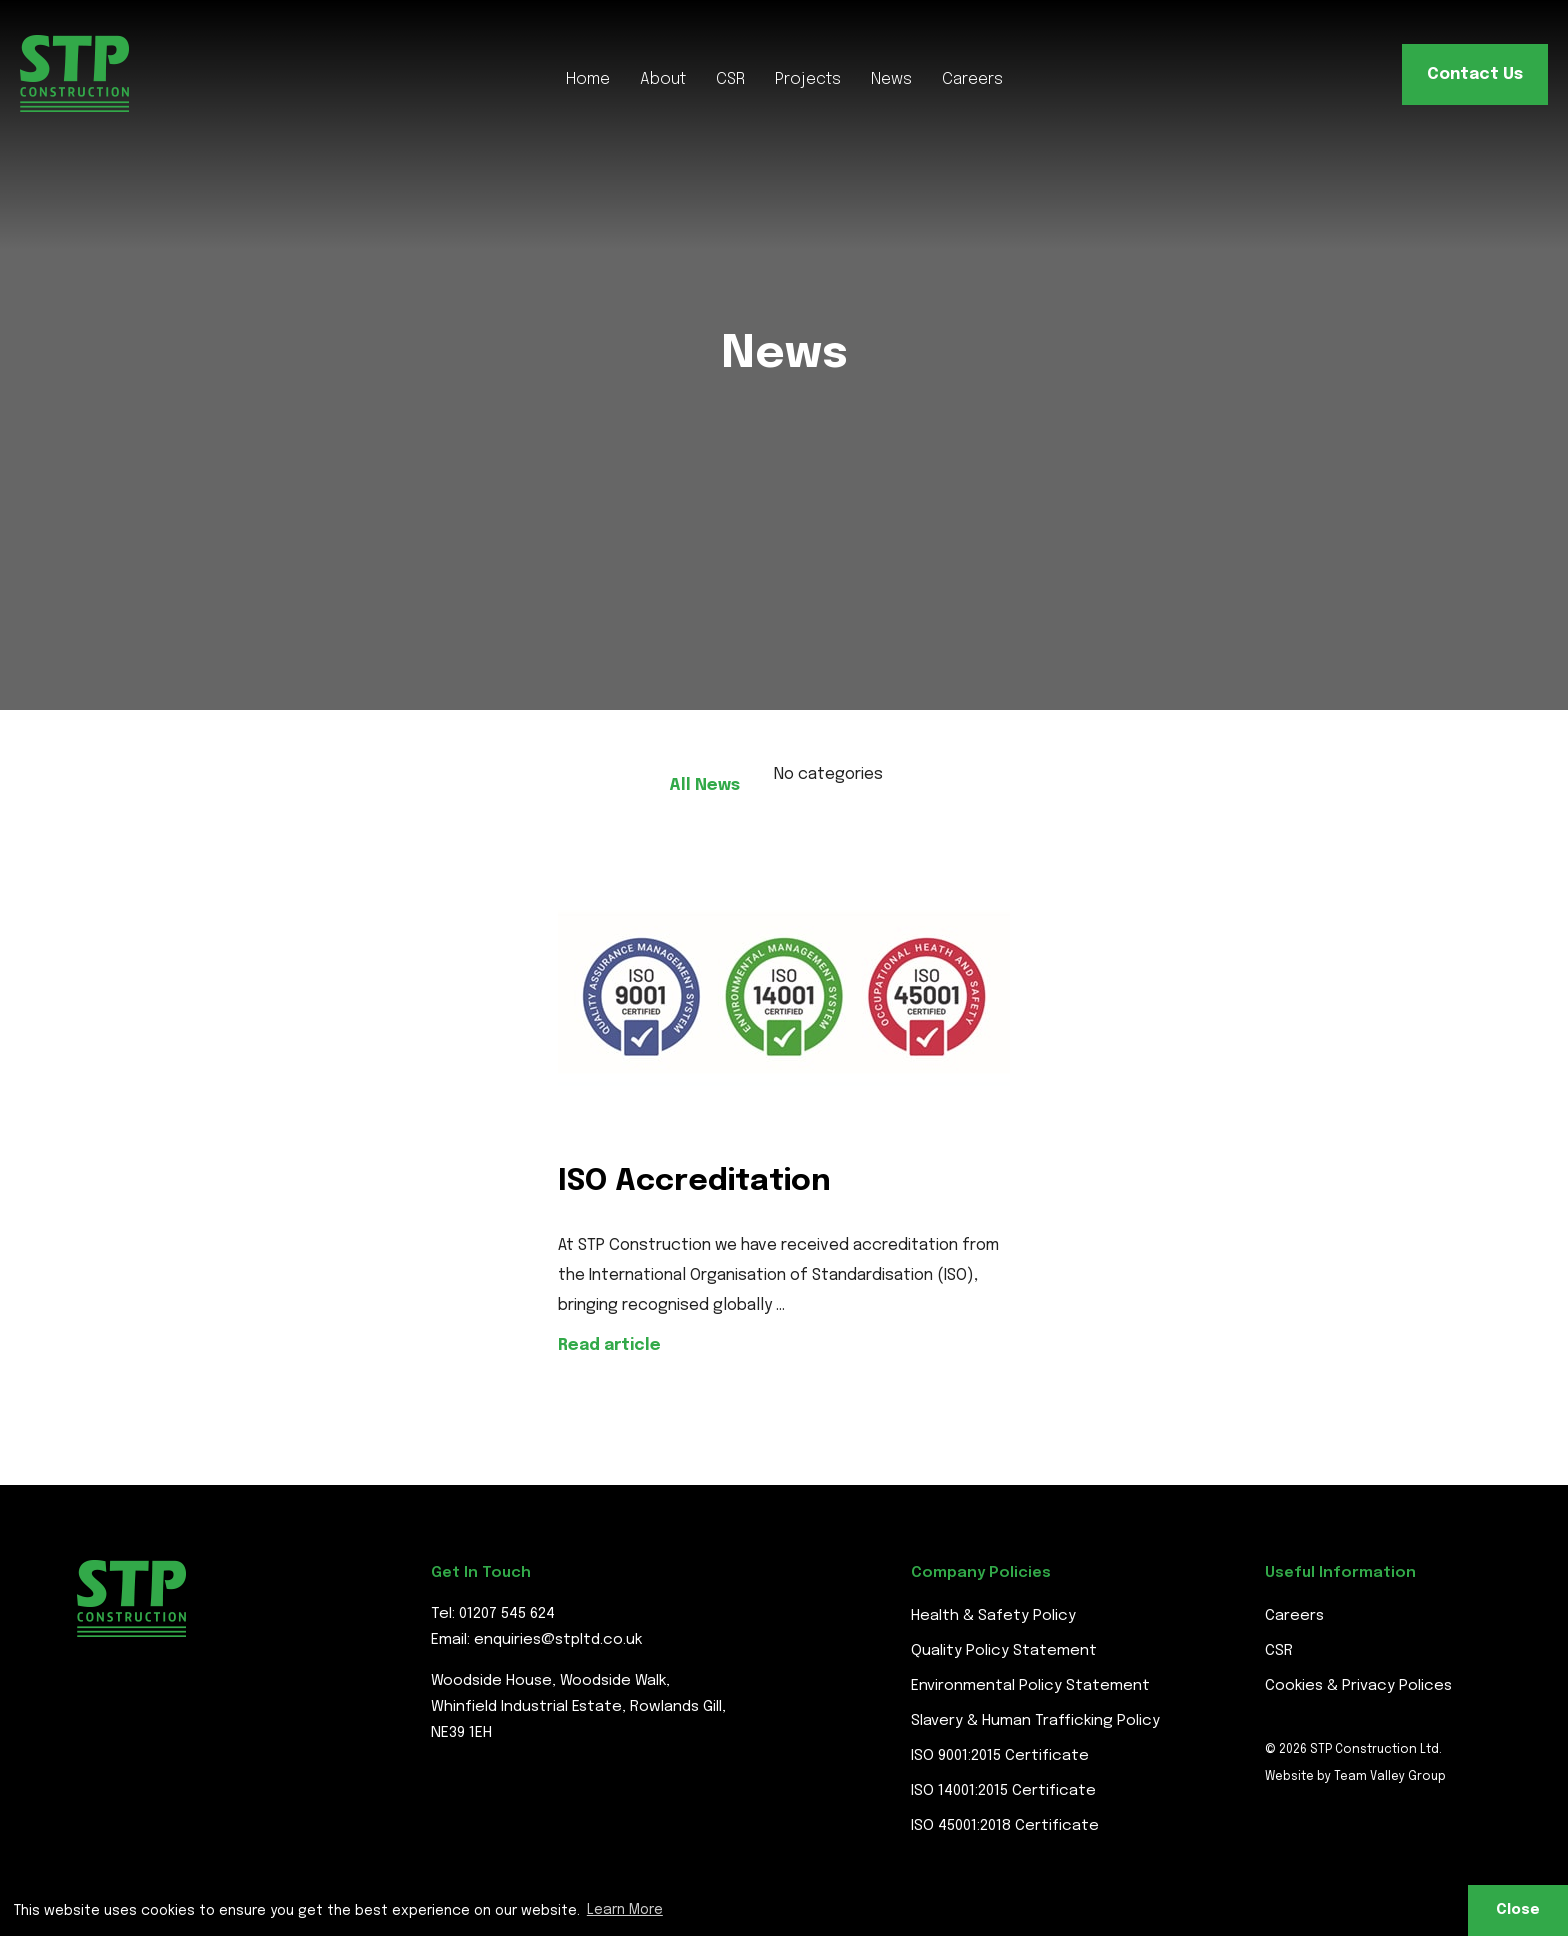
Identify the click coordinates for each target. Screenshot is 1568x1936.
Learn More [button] (625, 1910)
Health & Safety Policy (993, 1616)
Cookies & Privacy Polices (1358, 1686)
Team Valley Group (1390, 1777)
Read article (609, 1345)
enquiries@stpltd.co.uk (558, 1640)
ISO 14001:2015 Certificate (1003, 1791)
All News (704, 785)
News (891, 79)
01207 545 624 (507, 1614)
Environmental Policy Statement (1030, 1686)
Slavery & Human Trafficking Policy (1035, 1721)
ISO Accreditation (694, 1181)
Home (588, 79)
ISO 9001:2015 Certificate (1000, 1756)
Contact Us (1475, 74)
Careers (972, 79)
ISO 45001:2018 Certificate (1005, 1826)
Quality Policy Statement (1004, 1651)
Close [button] (1518, 1910)
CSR (730, 79)
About (663, 79)
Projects (808, 79)
